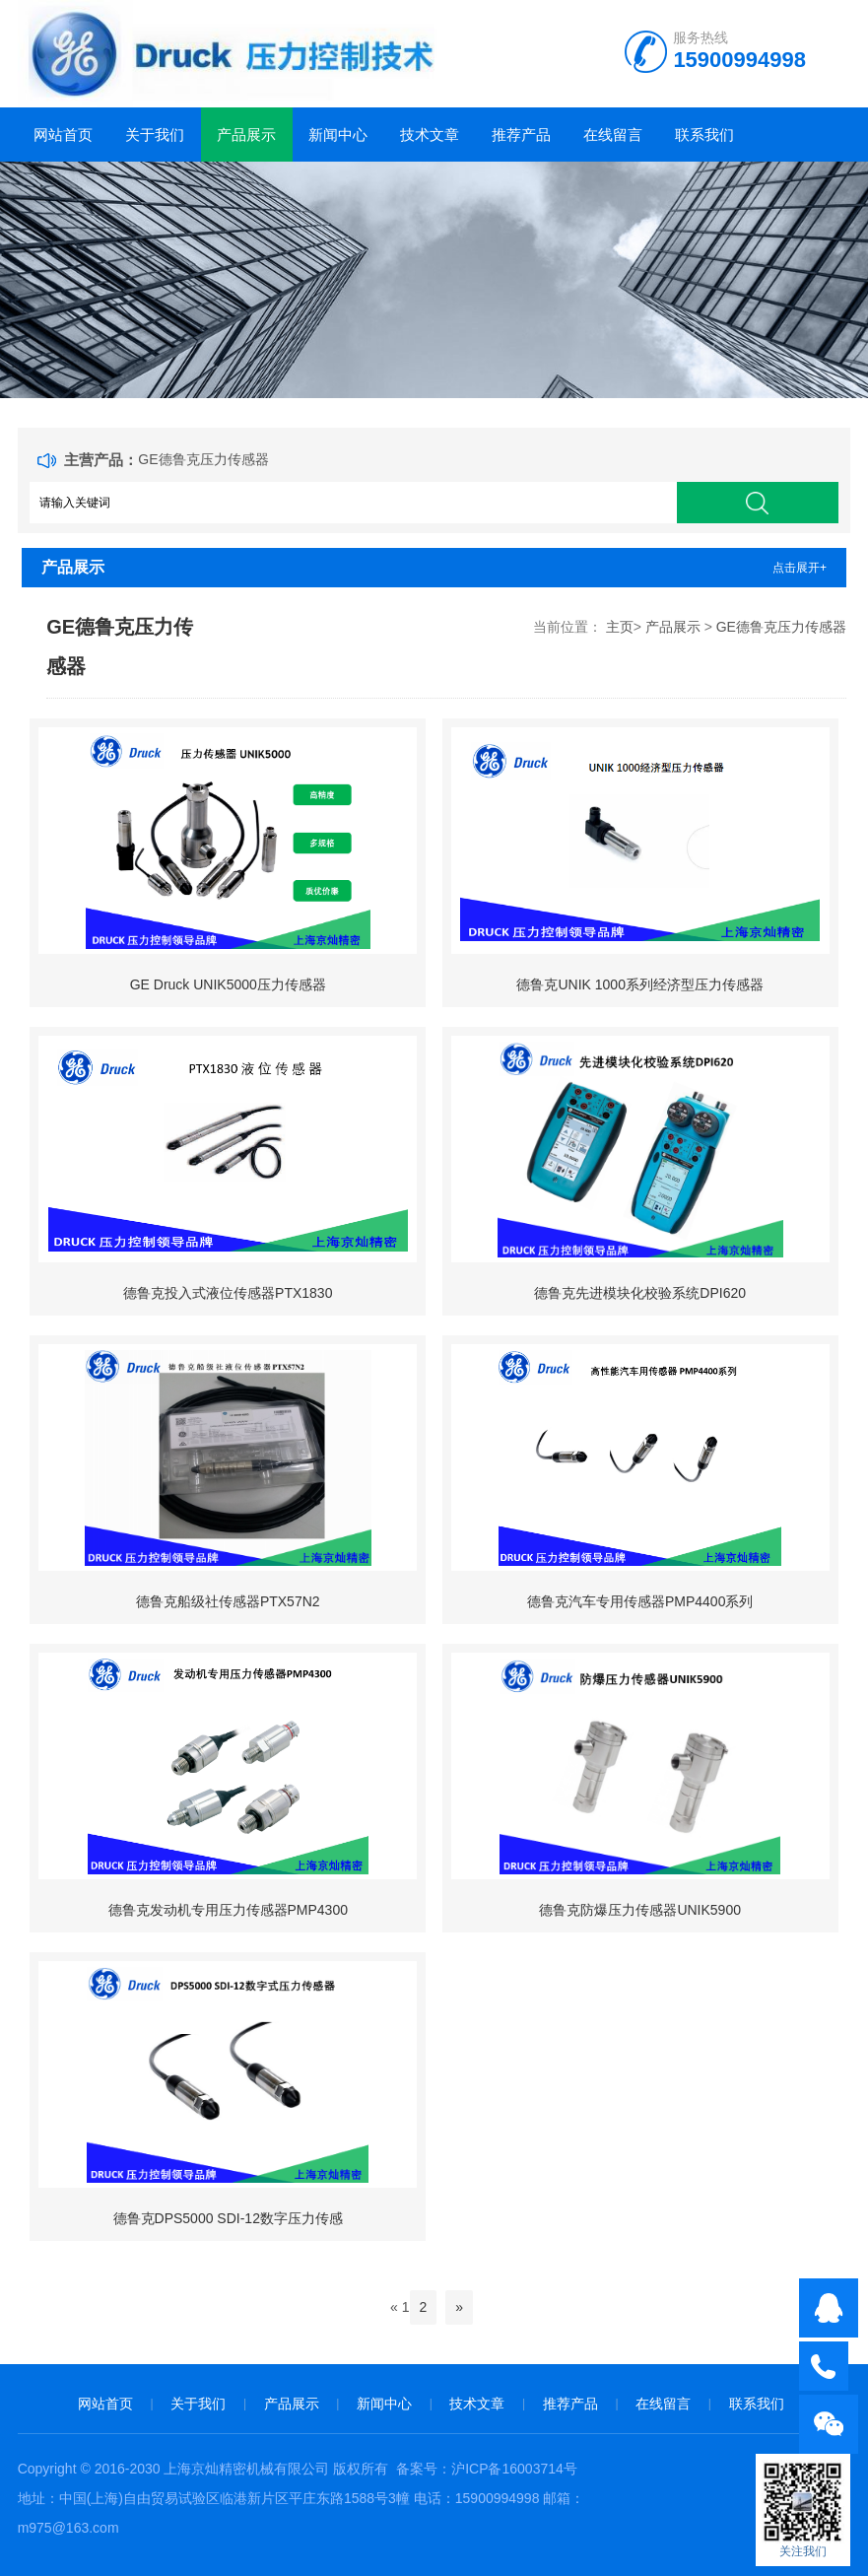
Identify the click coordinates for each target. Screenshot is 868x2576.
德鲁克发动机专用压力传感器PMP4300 (228, 1910)
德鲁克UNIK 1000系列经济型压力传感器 (639, 984)
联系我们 (704, 134)
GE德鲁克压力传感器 (203, 459)
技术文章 (429, 134)
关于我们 (154, 134)
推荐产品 (521, 134)
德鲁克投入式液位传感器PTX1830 (227, 1293)
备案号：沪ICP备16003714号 (486, 2468)
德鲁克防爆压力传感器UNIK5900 (640, 1910)
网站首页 (63, 134)
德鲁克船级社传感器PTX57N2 (228, 1601)
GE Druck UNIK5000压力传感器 (228, 984)
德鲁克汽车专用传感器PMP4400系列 (640, 1601)
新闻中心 (337, 134)
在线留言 (612, 134)
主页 (620, 627)
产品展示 (246, 134)
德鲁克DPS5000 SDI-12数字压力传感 (228, 2218)
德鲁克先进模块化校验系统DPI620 (640, 1293)
